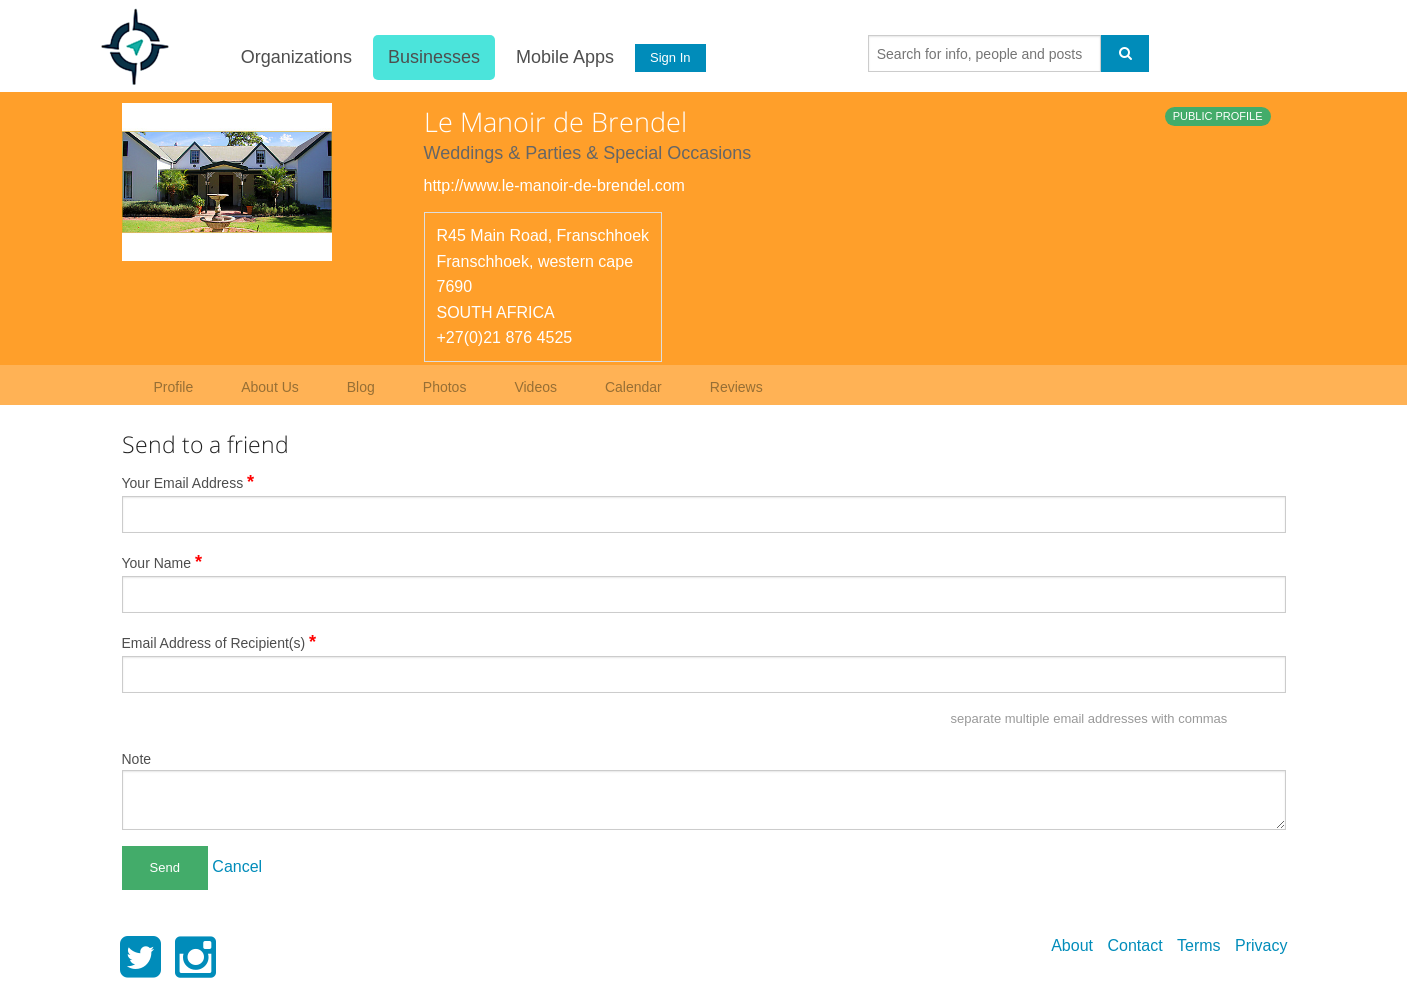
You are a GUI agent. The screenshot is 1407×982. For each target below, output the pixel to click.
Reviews (736, 387)
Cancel (237, 866)
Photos (445, 387)
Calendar (633, 387)
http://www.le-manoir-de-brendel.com (554, 185)
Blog (361, 387)
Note (137, 759)
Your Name (162, 562)
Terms (1199, 945)
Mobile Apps (565, 57)
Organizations (296, 57)
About (1072, 945)
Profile (174, 387)
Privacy (1261, 945)
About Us (270, 387)
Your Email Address (188, 482)
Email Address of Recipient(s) (219, 642)
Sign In (670, 57)
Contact (1134, 945)
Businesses (434, 57)
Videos (535, 387)
